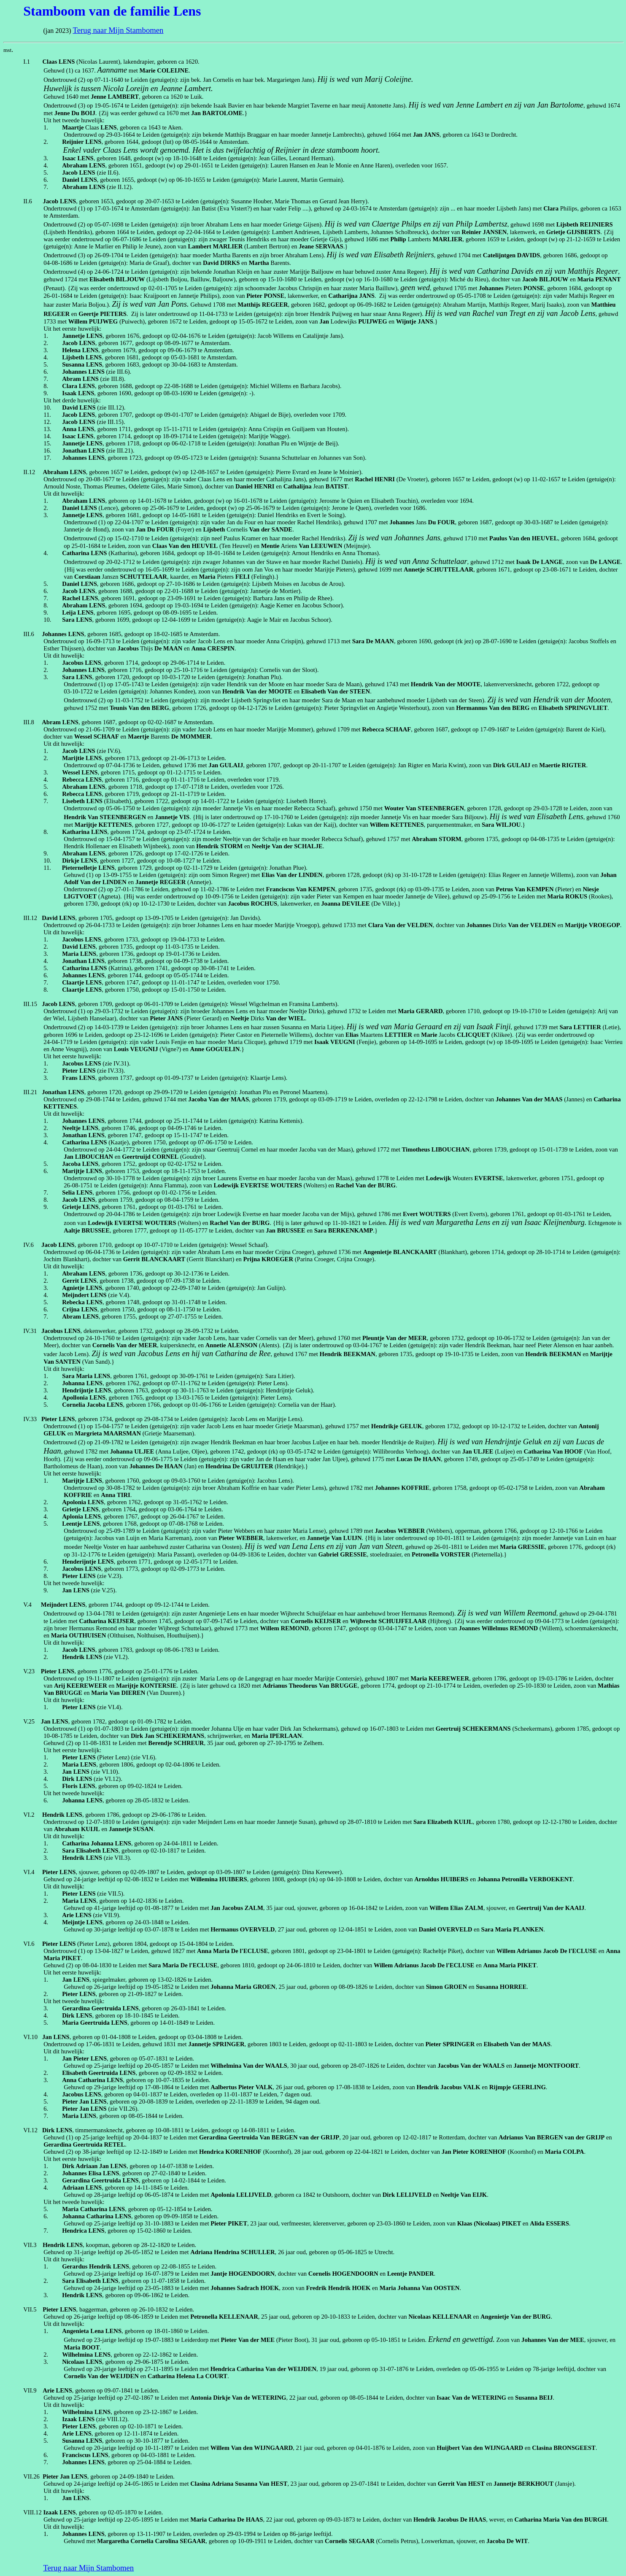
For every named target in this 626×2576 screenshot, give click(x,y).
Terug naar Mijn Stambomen (118, 30)
